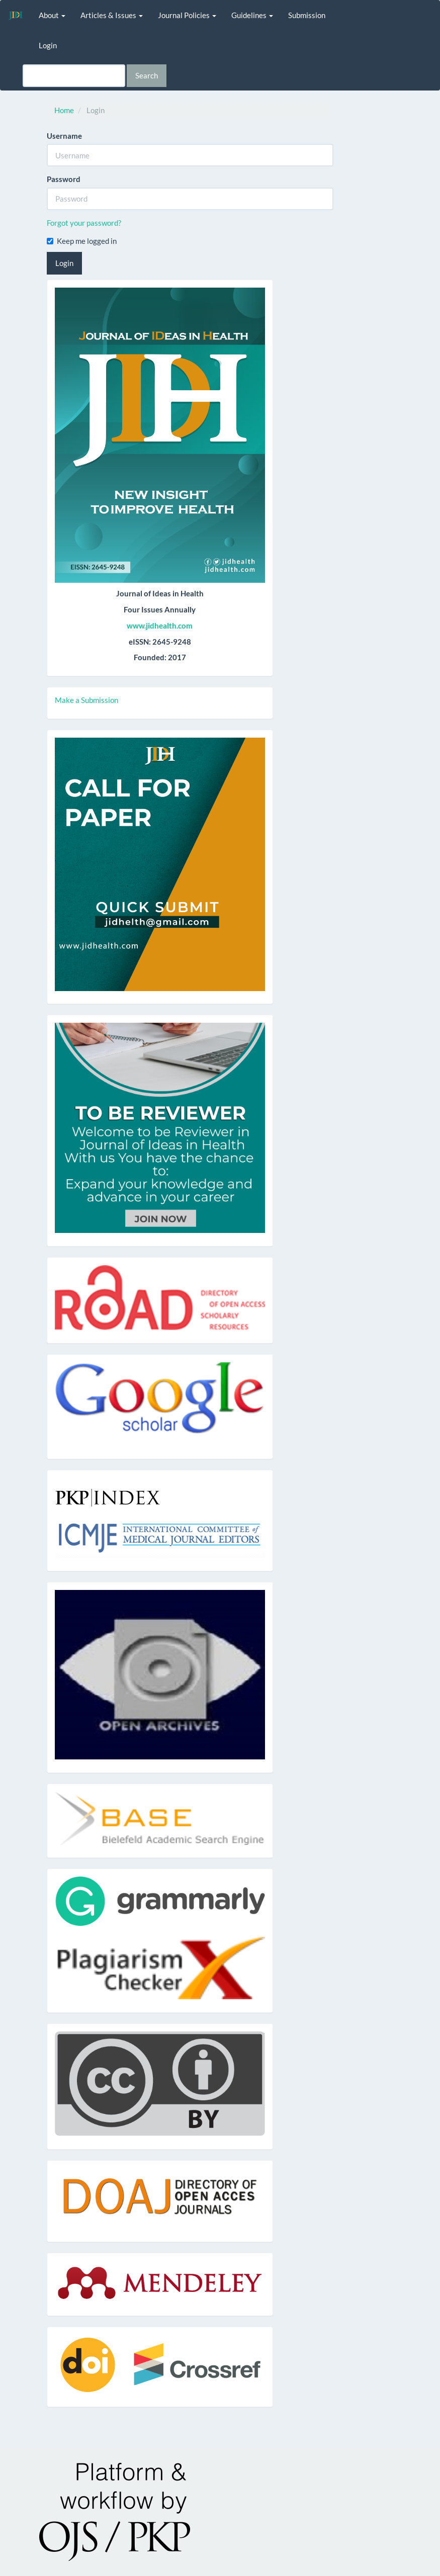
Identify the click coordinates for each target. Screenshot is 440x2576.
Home (64, 110)
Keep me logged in (82, 240)
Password (63, 179)
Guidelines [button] (252, 15)
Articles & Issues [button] (111, 15)
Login (48, 45)
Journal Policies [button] (187, 15)
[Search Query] (74, 75)
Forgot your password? (84, 222)
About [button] (52, 15)
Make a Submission (86, 699)
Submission (306, 15)
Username (64, 135)
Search (146, 75)
